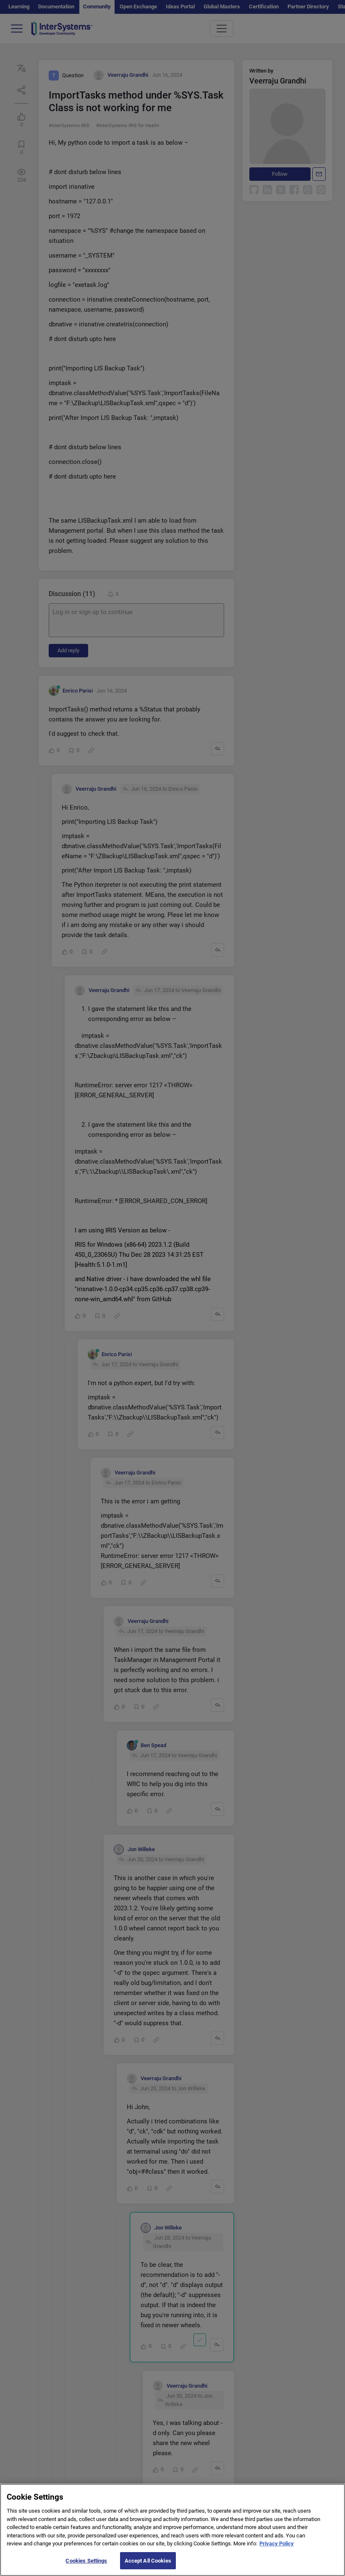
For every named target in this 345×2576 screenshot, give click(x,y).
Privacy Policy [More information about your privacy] (276, 2550)
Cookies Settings (86, 2567)
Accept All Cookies (148, 2567)
